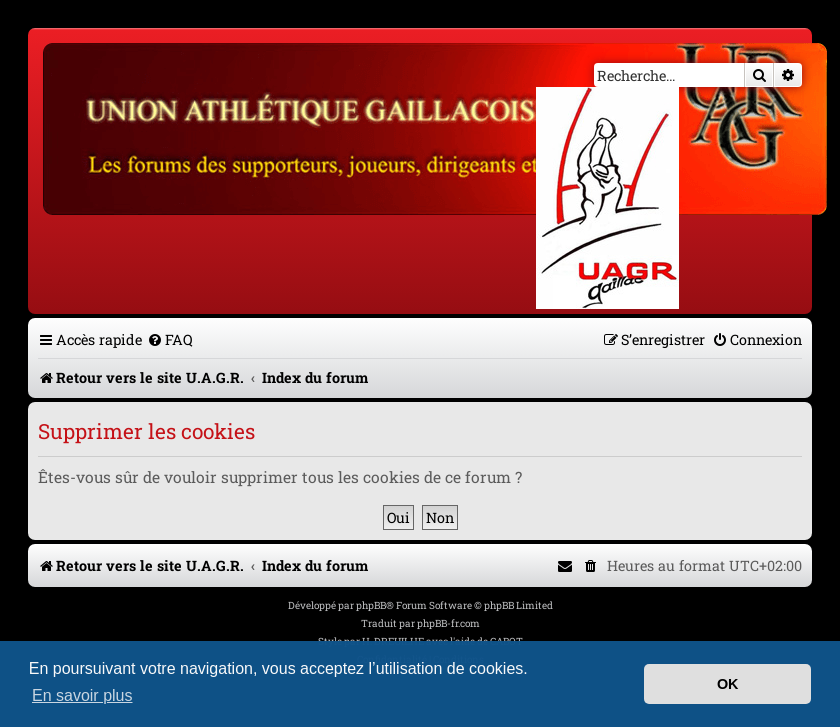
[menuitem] (170, 339)
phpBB (371, 605)
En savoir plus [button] (82, 695)
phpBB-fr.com (448, 623)
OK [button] (728, 684)
